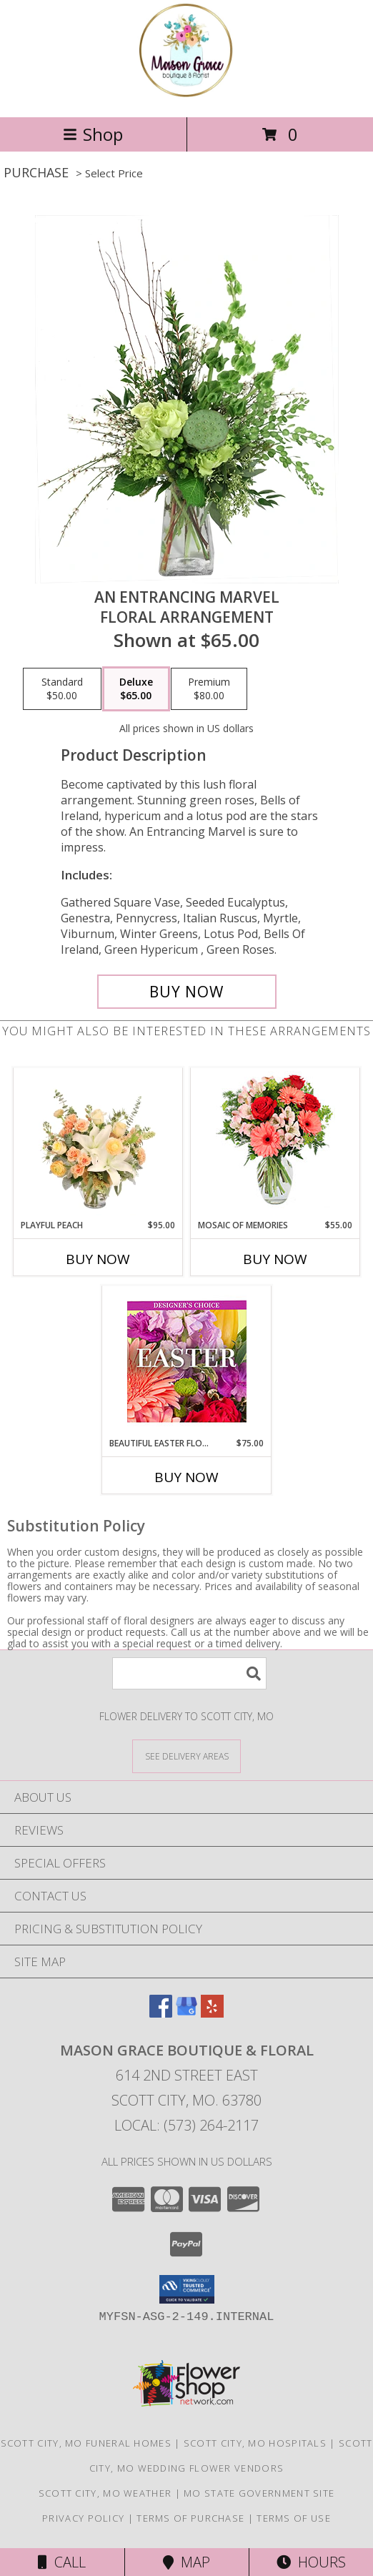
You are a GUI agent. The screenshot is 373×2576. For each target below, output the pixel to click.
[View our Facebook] (160, 2013)
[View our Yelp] (212, 2013)
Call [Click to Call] (62, 2562)
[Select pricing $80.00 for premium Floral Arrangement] (209, 689)
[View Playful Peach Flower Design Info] (98, 1143)
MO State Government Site (259, 2493)
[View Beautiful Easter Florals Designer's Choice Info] (187, 1361)
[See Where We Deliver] (186, 1755)
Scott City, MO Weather (105, 2493)
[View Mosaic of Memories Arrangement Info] (275, 1143)
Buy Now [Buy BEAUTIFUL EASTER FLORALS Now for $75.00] (186, 1477)
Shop (93, 134)
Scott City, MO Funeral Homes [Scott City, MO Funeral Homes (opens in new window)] (86, 2443)
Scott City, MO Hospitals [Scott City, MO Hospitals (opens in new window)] (255, 2443)
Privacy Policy (83, 2518)
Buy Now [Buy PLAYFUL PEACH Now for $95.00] (98, 1259)
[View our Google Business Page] (186, 2013)
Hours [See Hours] (311, 2562)
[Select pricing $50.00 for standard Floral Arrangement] (62, 689)
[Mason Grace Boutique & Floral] (186, 96)
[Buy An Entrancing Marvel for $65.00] (187, 991)
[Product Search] (189, 1673)
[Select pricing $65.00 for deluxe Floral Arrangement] (136, 689)
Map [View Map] (186, 2562)
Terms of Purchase (190, 2518)
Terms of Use (294, 2518)
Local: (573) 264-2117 (186, 2125)
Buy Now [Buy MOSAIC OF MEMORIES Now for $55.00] (275, 1259)
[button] (186, 2289)
